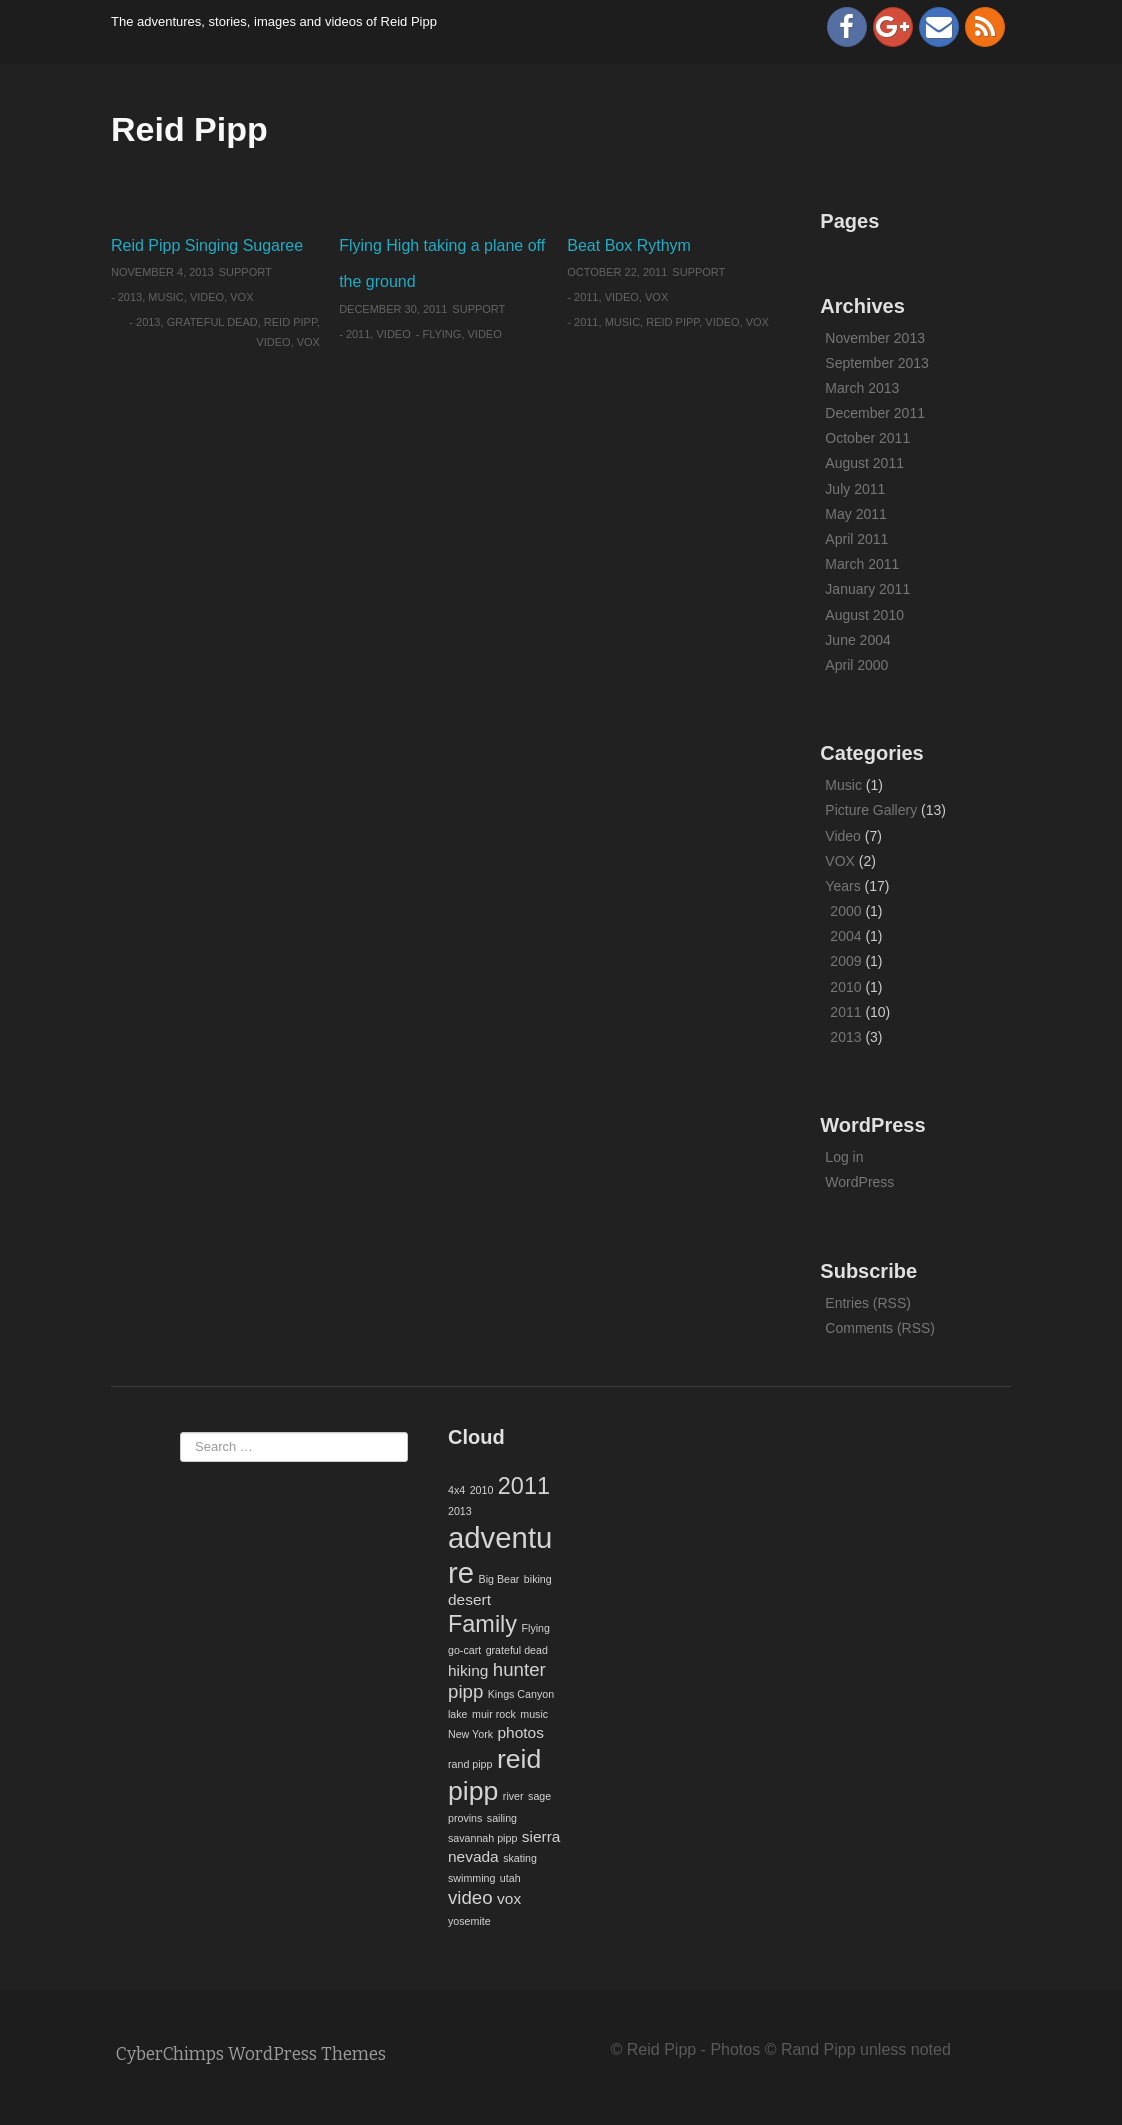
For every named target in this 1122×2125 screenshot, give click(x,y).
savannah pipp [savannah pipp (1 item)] (482, 1838)
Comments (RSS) (880, 1328)
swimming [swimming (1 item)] (471, 1878)
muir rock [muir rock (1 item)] (494, 1714)
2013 (130, 297)
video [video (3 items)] (470, 1897)
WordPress (859, 1182)
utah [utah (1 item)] (510, 1878)
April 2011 (856, 539)
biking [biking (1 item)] (538, 1579)
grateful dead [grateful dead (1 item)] (517, 1650)
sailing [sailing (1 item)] (502, 1818)
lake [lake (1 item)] (458, 1714)
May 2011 (855, 514)
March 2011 (862, 564)
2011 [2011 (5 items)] (524, 1486)
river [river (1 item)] (513, 1796)
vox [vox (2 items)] (509, 1898)
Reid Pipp (189, 129)
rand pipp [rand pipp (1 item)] (470, 1764)
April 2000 (856, 665)
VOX (241, 297)
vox (308, 342)
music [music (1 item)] (534, 1714)
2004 (845, 936)
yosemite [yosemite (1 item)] (469, 1921)
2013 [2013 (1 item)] (460, 1511)
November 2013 (875, 338)
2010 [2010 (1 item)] (482, 1490)
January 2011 (867, 589)
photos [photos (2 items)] (520, 1732)
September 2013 (877, 363)
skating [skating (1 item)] (520, 1858)
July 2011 (855, 489)
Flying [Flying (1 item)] (536, 1628)
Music (165, 297)
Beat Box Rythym (629, 245)
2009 (845, 961)
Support (245, 272)
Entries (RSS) (868, 1303)
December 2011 (875, 413)
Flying (441, 334)
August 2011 (864, 463)
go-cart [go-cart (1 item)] (464, 1650)
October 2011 (867, 438)
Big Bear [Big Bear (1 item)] (499, 1579)
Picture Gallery (871, 810)
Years (842, 886)
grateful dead (212, 322)
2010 (845, 987)
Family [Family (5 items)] (482, 1624)
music (622, 322)
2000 (845, 911)
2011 (358, 334)
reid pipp (290, 322)
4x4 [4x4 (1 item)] (456, 1490)
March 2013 (862, 388)
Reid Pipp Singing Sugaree (207, 245)
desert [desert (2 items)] (469, 1599)
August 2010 (864, 615)
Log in (844, 1157)
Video (207, 297)
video (273, 342)
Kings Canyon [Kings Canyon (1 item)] (521, 1694)
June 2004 (857, 640)
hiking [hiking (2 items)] (468, 1670)
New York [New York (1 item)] (470, 1734)
